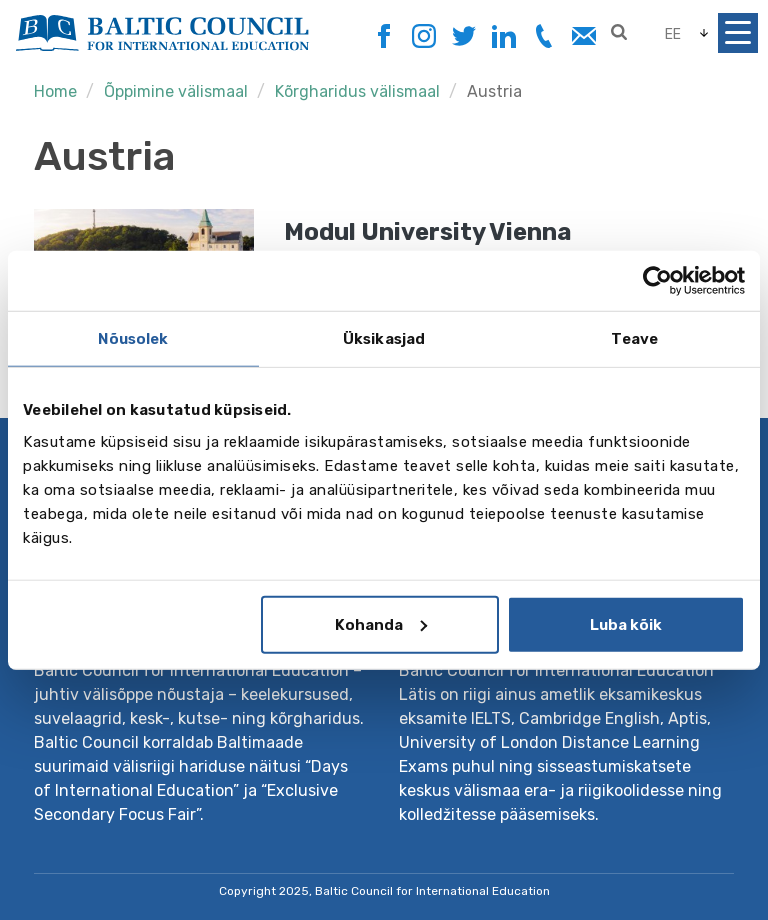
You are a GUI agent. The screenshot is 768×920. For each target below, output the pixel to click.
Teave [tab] (634, 339)
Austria (494, 91)
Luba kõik (626, 624)
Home (55, 91)
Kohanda (381, 624)
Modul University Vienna (428, 232)
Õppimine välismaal (176, 91)
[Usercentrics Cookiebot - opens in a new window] (657, 281)
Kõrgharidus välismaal (357, 91)
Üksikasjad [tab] (384, 339)
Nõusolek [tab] (133, 339)
